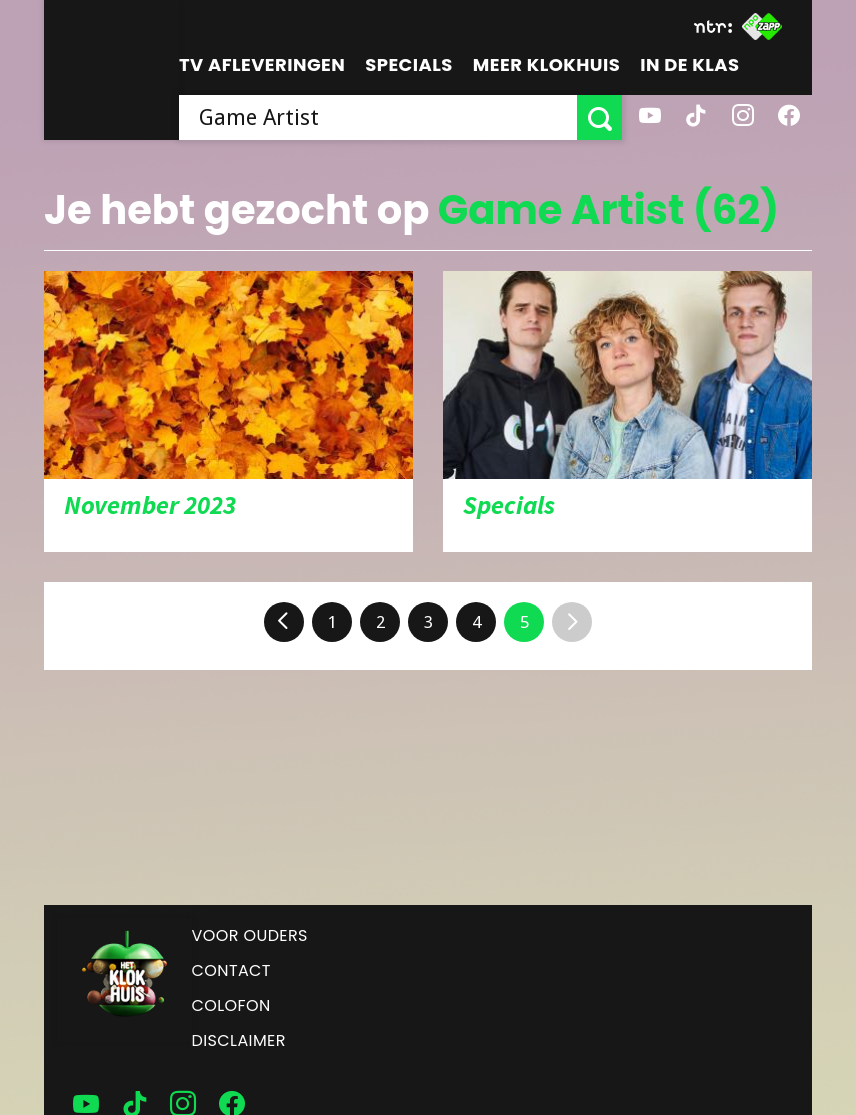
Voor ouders (250, 935)
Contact (231, 970)
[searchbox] (378, 117)
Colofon (231, 1005)
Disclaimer (239, 1040)
